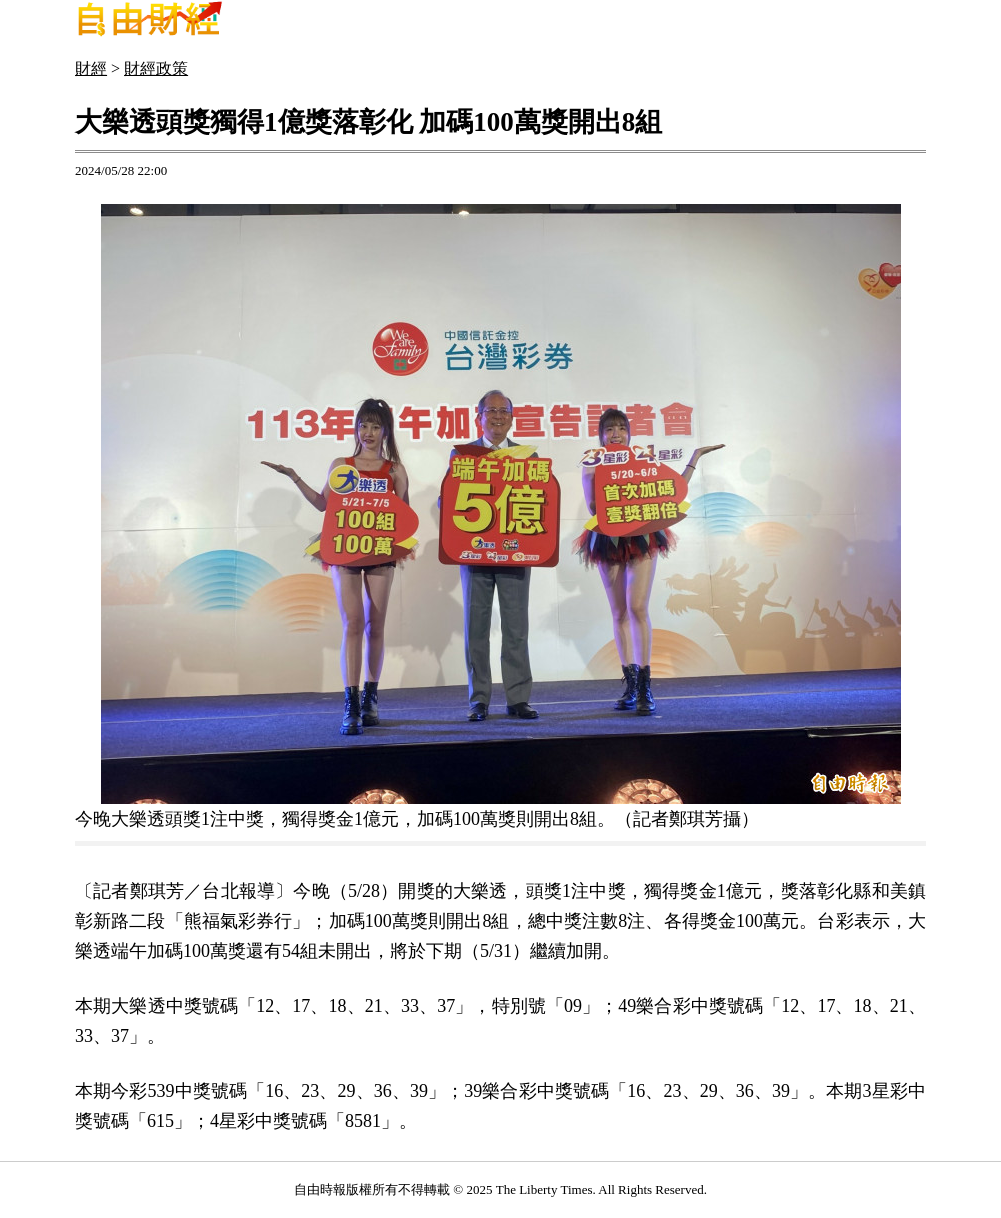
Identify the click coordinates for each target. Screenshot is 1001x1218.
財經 (91, 68)
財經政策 (156, 68)
